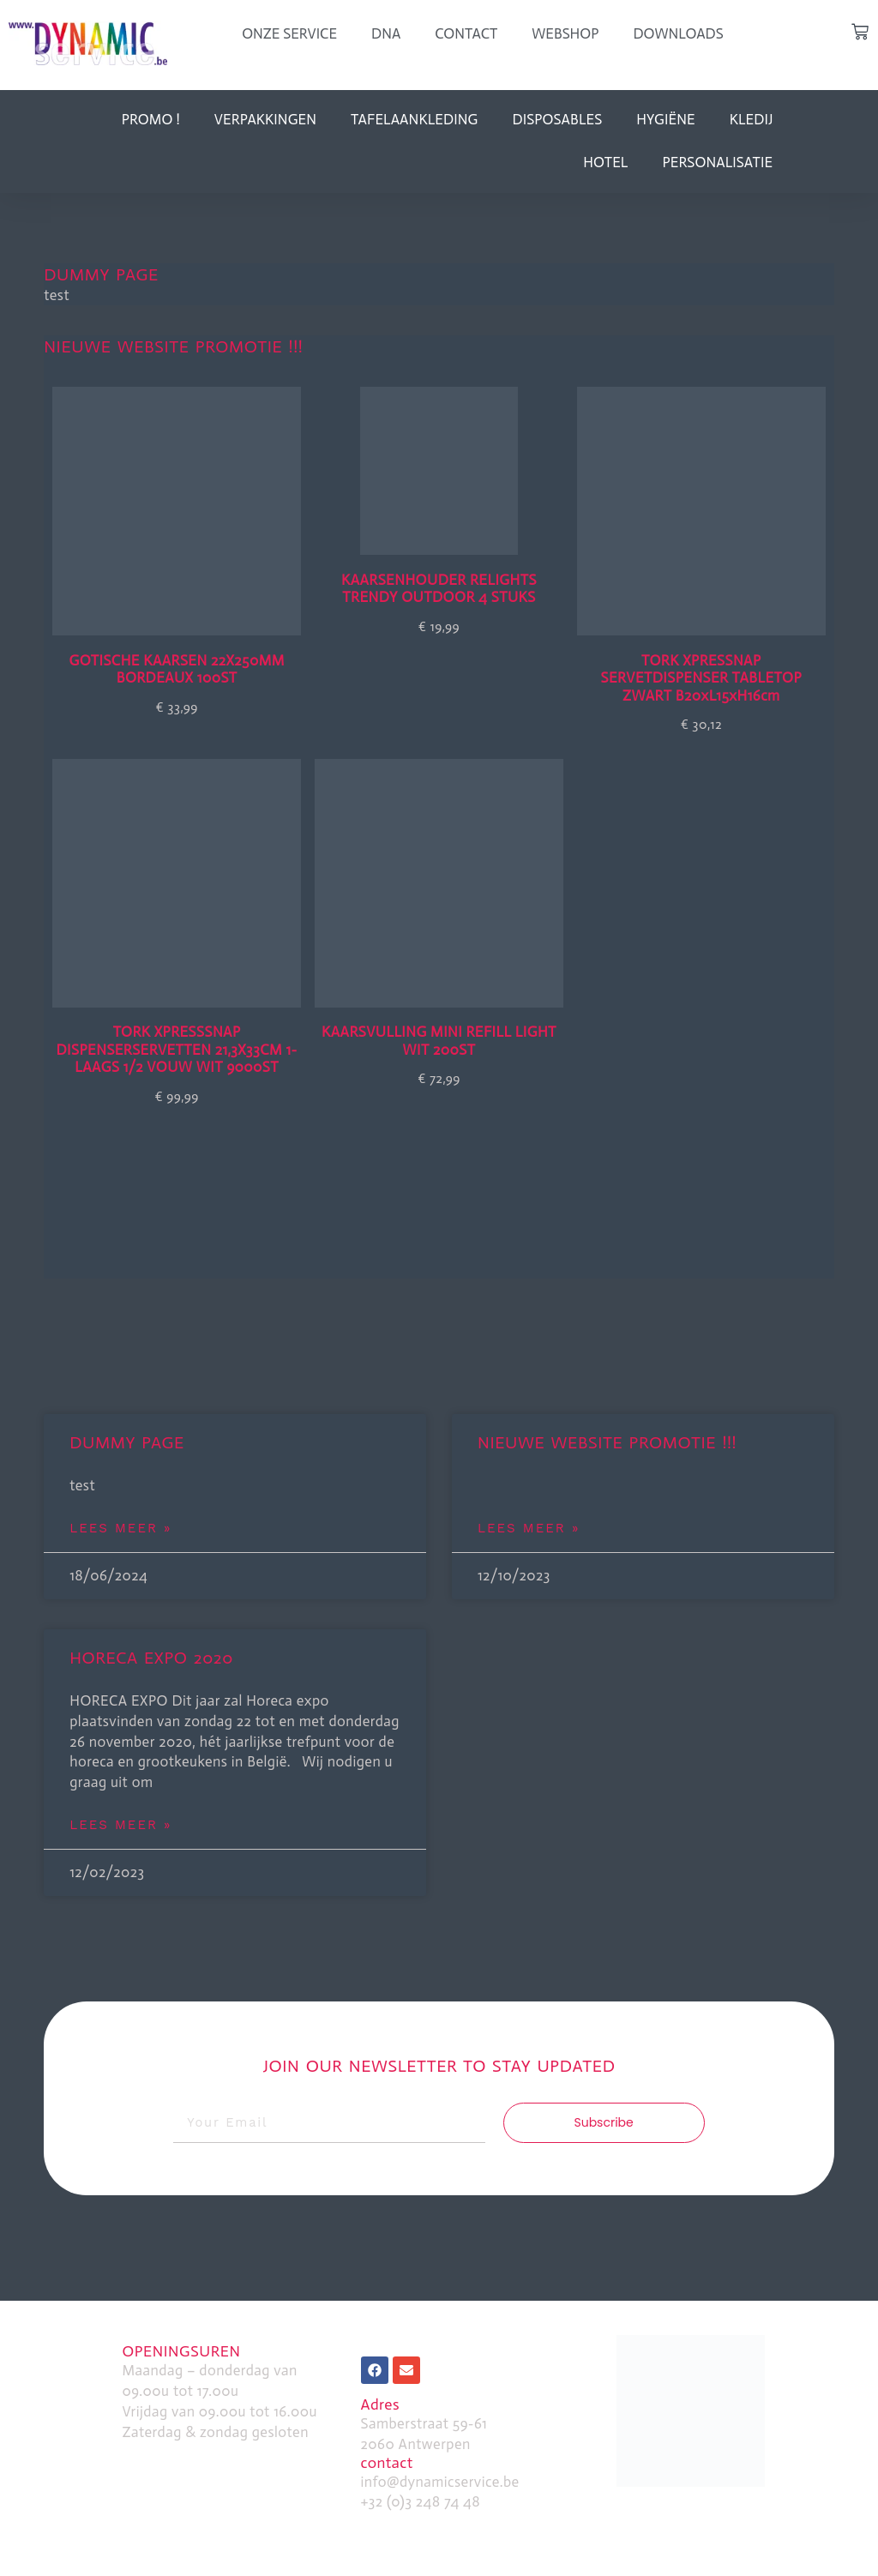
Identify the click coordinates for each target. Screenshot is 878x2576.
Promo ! (151, 119)
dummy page (101, 274)
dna (385, 33)
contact (387, 2462)
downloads (678, 33)
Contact (466, 33)
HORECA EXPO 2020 (151, 1657)
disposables (557, 119)
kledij (751, 119)
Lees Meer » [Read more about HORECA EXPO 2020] (120, 1825)
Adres (380, 2404)
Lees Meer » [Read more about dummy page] (120, 1528)
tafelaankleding (414, 119)
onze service (289, 33)
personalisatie (717, 162)
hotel (605, 162)
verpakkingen (265, 119)
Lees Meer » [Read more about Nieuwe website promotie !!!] (529, 1528)
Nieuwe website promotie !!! (173, 346)
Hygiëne (665, 119)
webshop (565, 33)
